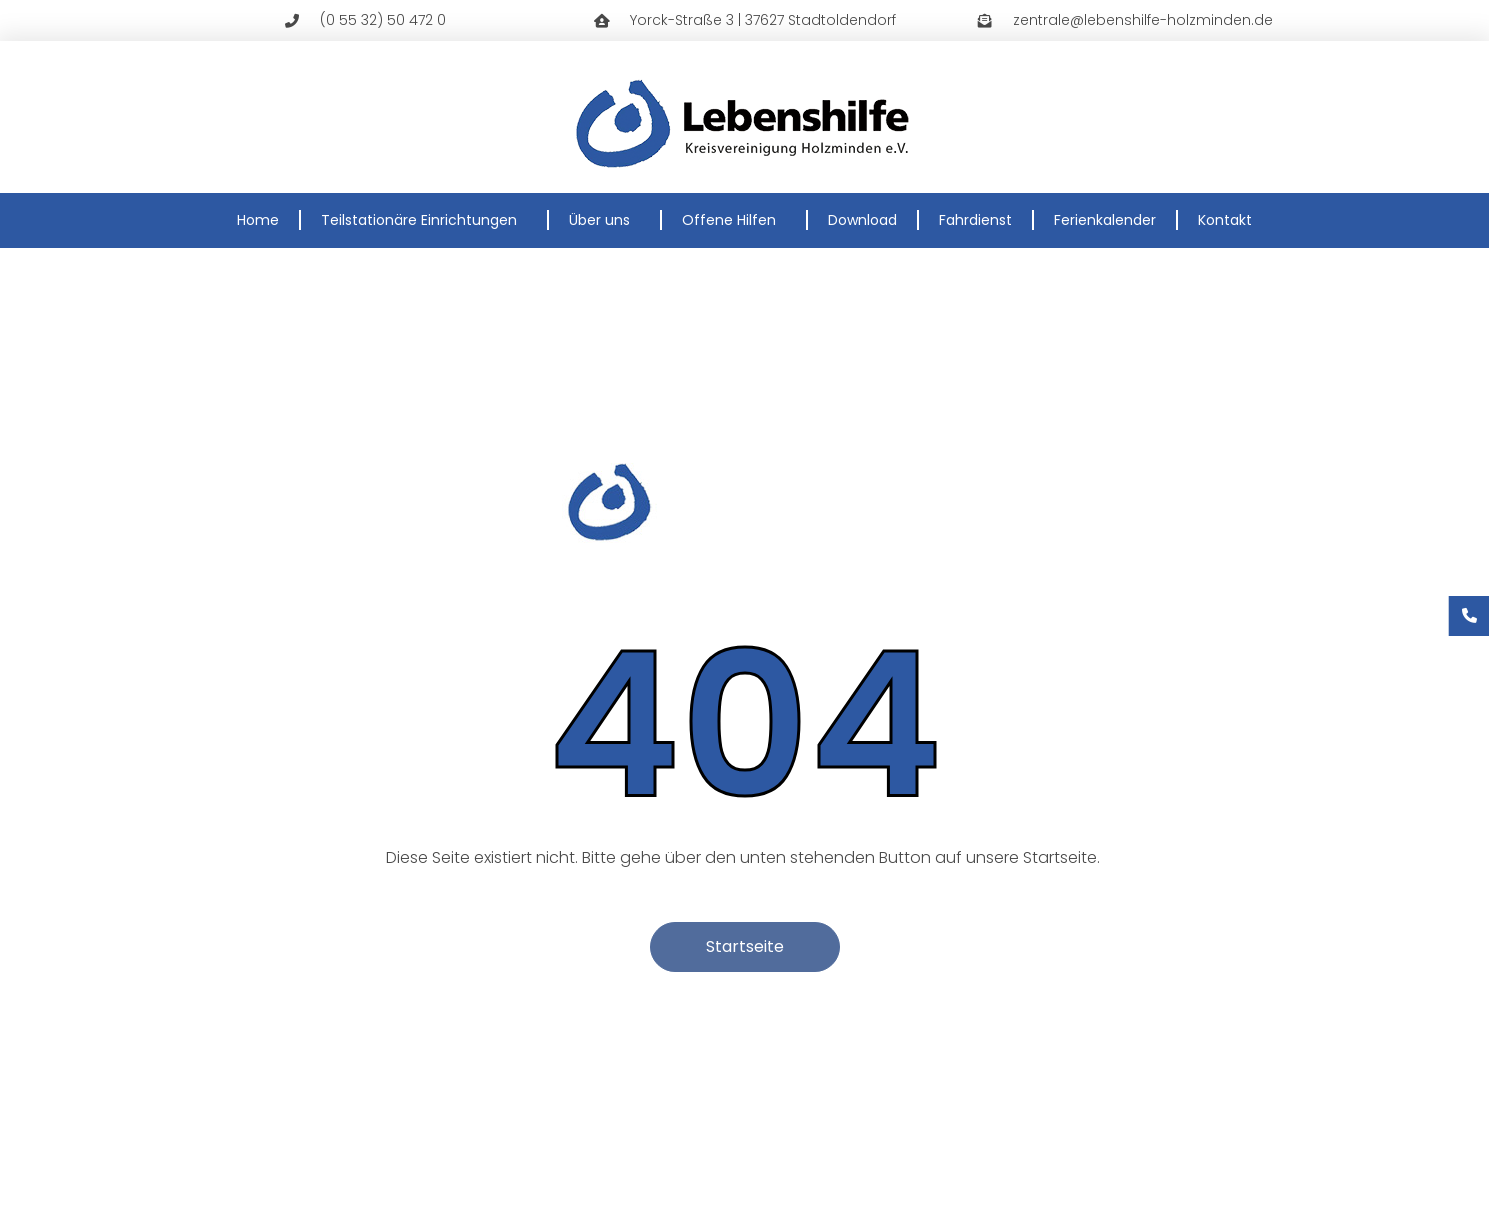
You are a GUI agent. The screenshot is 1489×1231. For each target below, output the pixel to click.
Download (862, 220)
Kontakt (1225, 220)
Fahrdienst (975, 220)
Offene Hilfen (734, 220)
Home (258, 220)
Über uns (604, 220)
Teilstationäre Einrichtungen (424, 220)
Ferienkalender (1105, 220)
